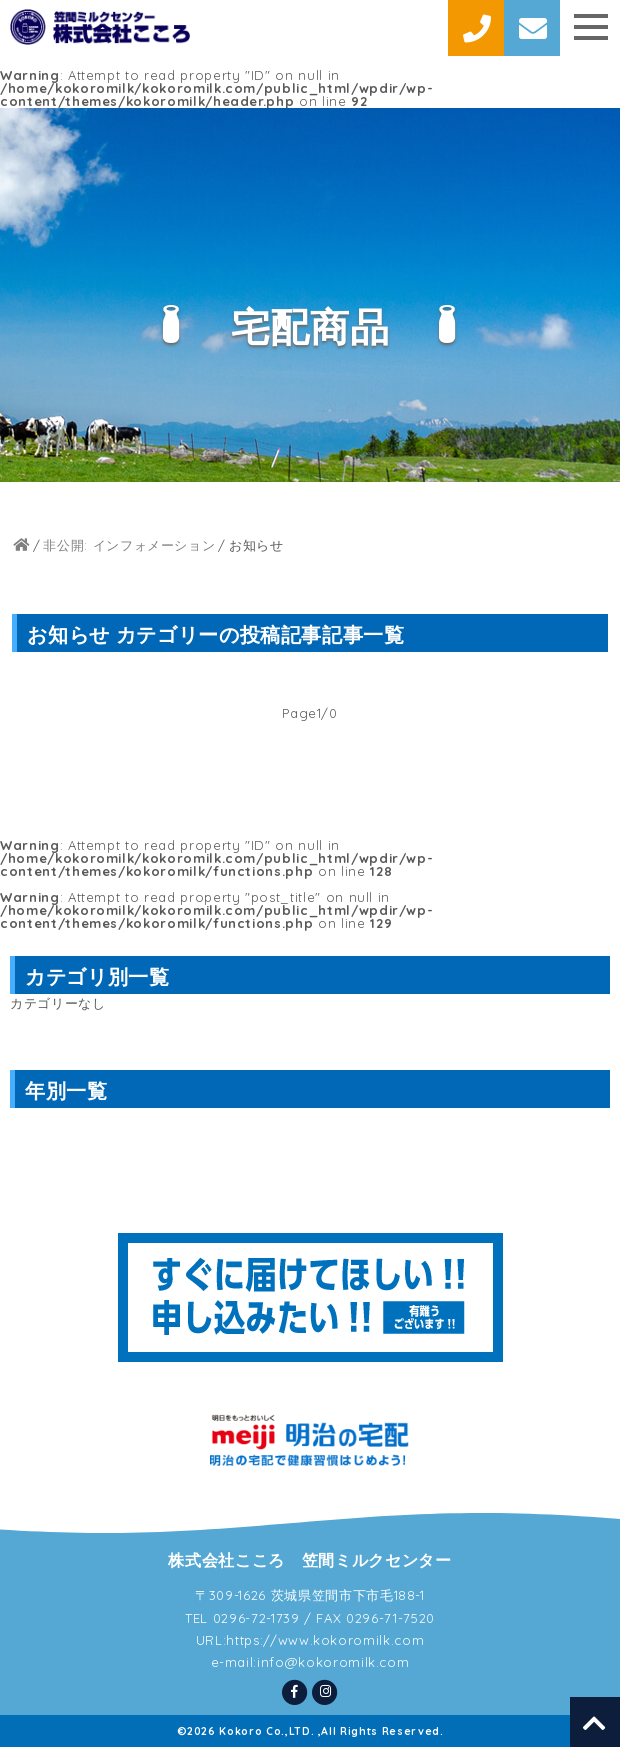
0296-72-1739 (256, 1618)
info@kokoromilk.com (333, 1662)
